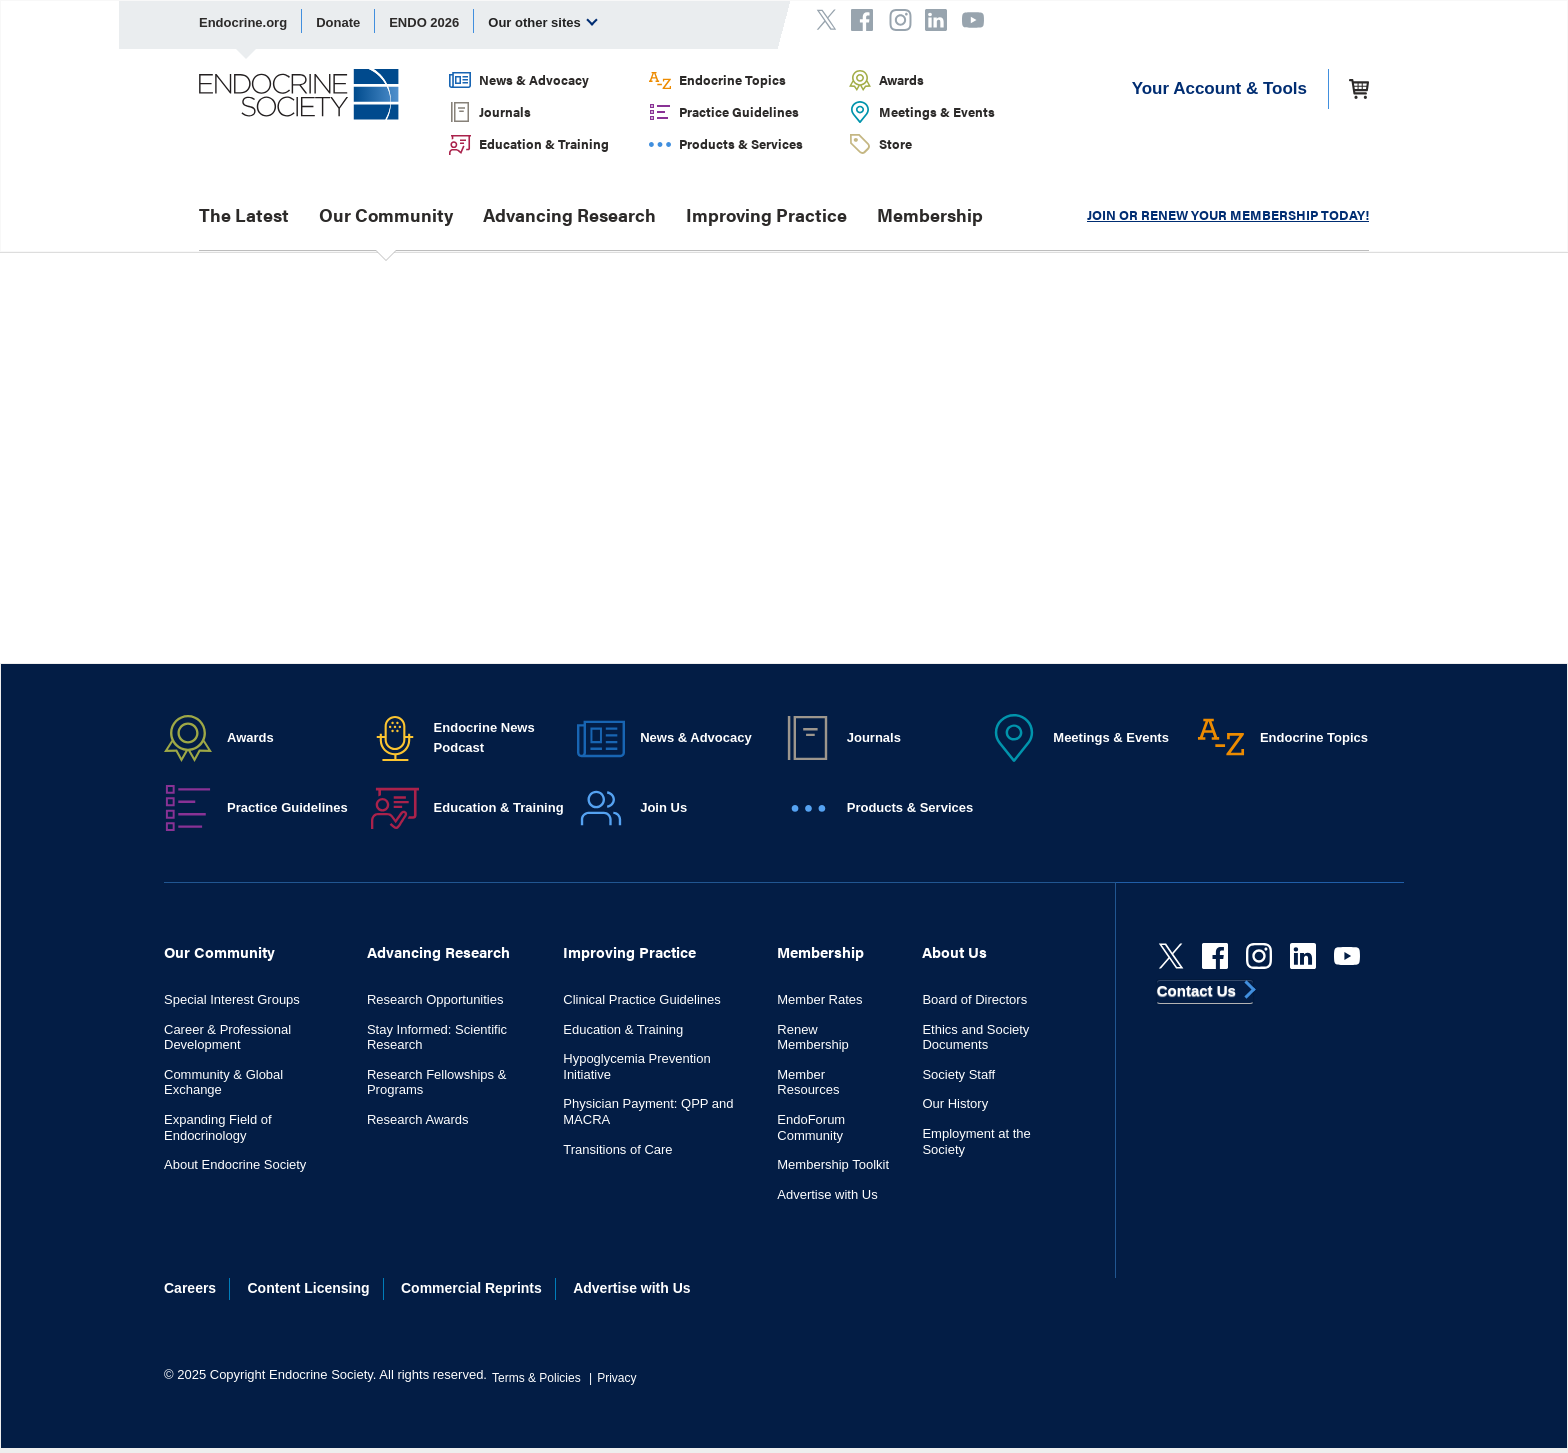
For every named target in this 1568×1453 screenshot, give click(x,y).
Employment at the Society (976, 1141)
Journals (505, 111)
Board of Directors (974, 999)
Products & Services (741, 143)
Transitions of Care (617, 1149)
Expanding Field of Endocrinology (218, 1127)
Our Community (386, 215)
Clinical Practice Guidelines (642, 999)
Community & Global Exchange (223, 1082)
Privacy (616, 1378)
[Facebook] (1215, 956)
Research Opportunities (435, 999)
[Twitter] (1171, 956)
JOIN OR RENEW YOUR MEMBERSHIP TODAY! (1228, 214)
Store (895, 143)
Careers (190, 1288)
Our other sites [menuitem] (543, 22)
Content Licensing (309, 1288)
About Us (954, 951)
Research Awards (418, 1119)
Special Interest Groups (232, 999)
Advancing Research (569, 215)
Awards (901, 79)
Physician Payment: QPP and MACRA (648, 1111)
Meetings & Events (937, 111)
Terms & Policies (536, 1378)
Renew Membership (813, 1037)
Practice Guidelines (739, 111)
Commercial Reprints (471, 1288)
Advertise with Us (827, 1194)
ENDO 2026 (424, 22)
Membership (930, 215)
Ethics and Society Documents (975, 1037)
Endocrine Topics (732, 79)
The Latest (244, 215)
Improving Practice (766, 215)
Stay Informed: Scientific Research (437, 1037)
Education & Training (544, 143)
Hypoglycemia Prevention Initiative (636, 1066)
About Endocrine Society (235, 1164)
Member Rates (819, 999)
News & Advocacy (534, 79)
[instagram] (1259, 956)
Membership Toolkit (833, 1164)
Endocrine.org (243, 22)
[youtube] (1347, 956)
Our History (955, 1103)
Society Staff (958, 1074)
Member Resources (808, 1082)
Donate (338, 22)
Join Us (663, 807)
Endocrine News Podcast (484, 737)
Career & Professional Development (227, 1037)
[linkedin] (1303, 956)
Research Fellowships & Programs (436, 1082)
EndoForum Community (811, 1127)
